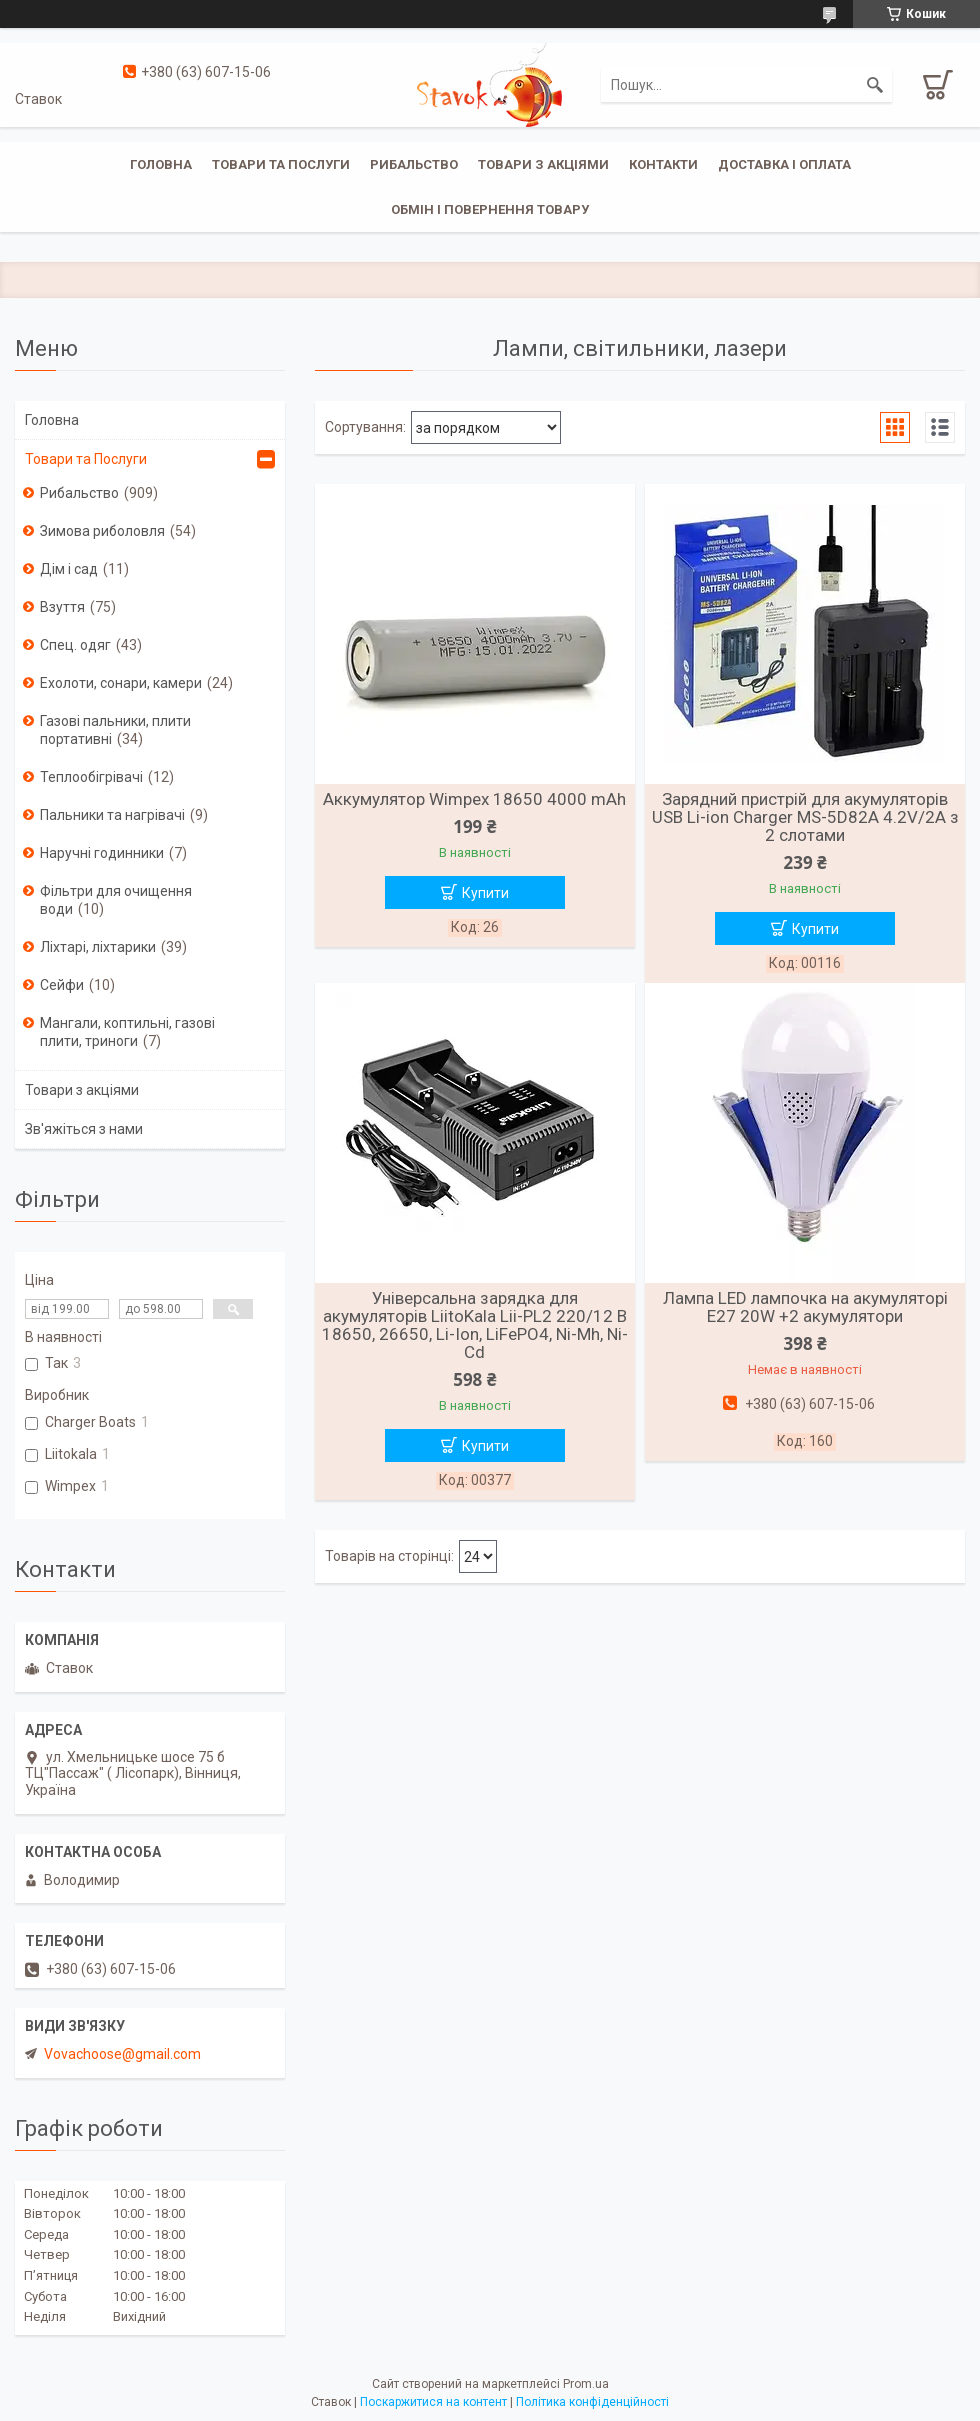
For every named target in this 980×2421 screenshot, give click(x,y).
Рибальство (414, 164)
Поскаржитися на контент (433, 2402)
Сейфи (62, 985)
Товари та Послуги (86, 459)
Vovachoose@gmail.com (122, 2054)
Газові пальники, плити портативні (115, 730)
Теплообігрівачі (91, 777)
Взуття (62, 607)
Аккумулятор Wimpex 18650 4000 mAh (474, 799)
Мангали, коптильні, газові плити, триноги (127, 1032)
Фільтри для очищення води (116, 900)
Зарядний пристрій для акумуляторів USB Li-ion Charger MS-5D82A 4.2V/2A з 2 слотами (805, 817)
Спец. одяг (75, 645)
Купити (485, 893)
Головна (161, 164)
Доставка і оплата (784, 164)
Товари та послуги (281, 164)
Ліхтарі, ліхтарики (98, 947)
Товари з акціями (543, 164)
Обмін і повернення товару (490, 209)
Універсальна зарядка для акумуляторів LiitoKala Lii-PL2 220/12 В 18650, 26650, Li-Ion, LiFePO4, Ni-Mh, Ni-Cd (475, 1325)
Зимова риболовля (102, 531)
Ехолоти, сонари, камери (121, 683)
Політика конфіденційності (592, 2402)
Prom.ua (586, 2384)
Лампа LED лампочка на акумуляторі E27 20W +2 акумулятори (805, 1307)
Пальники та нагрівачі (112, 815)
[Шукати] (875, 85)
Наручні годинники (102, 853)
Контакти (663, 164)
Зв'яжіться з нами (84, 1129)
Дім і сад (69, 569)
